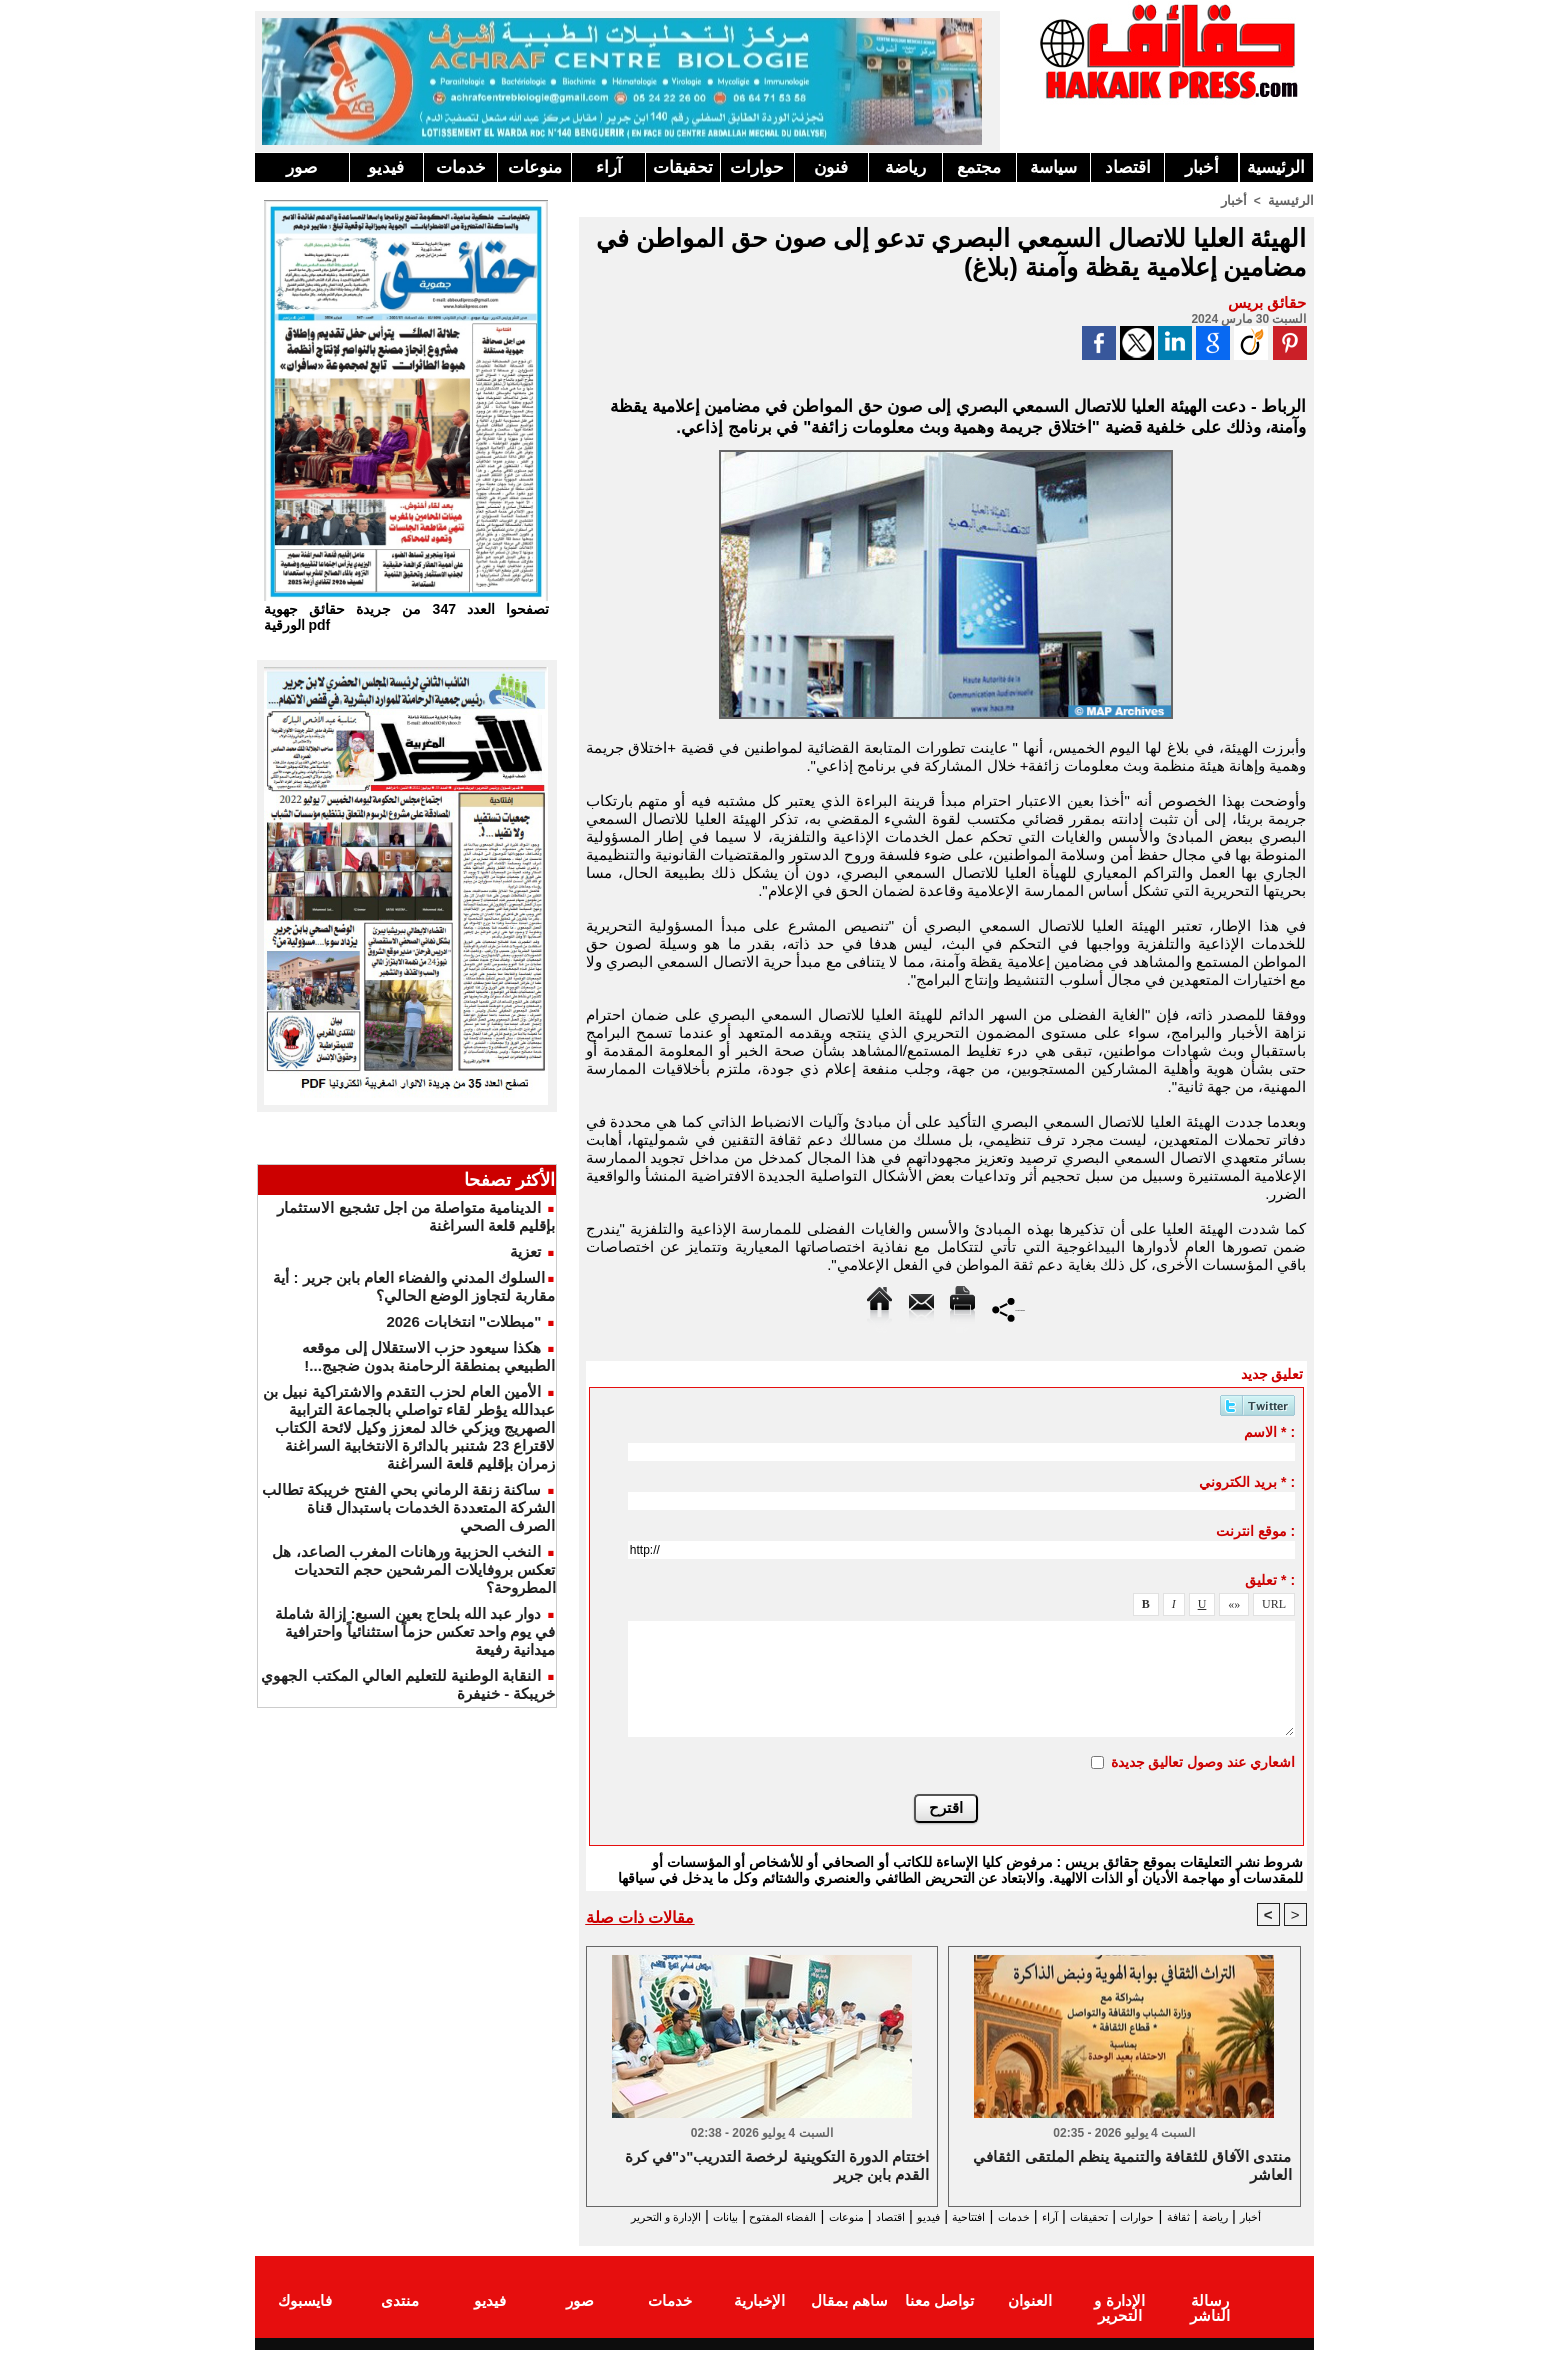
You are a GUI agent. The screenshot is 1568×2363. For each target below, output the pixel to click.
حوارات (757, 167)
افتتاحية (928, 2216)
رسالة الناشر (1209, 2316)
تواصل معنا (939, 2316)
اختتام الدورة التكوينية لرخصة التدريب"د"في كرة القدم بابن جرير (777, 2166)
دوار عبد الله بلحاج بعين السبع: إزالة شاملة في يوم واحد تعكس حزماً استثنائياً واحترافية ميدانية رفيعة (415, 1631)
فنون (831, 167)
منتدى (400, 2316)
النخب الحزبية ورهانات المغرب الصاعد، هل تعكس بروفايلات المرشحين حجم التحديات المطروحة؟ (413, 1569)
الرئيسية (1276, 167)
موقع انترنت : (1255, 1530)
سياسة (1053, 167)
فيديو (386, 167)
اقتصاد (1128, 167)
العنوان (1030, 2316)
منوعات (535, 167)
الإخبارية (759, 2316)
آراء (609, 167)
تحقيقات (683, 167)
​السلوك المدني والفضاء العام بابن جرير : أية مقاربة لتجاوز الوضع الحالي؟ (414, 1286)
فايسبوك (305, 2316)
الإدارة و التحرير (942, 2234)
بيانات (607, 2216)
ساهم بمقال (849, 2316)
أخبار (1202, 167)
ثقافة (1196, 2216)
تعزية (525, 1251)
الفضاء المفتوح (683, 2216)
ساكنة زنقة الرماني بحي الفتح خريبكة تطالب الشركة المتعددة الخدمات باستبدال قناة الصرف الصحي (408, 1507)
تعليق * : (1270, 1579)
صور (301, 167)
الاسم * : (1269, 1431)
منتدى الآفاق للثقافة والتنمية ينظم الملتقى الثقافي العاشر (1132, 2166)
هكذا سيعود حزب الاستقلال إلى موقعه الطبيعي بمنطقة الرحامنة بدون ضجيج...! (428, 1356)
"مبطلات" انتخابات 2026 (463, 1321)
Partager (1008, 1307)
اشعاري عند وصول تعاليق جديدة (1203, 1761)
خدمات (461, 167)
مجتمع (979, 167)
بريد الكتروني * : (1247, 1481)
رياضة (905, 167)
